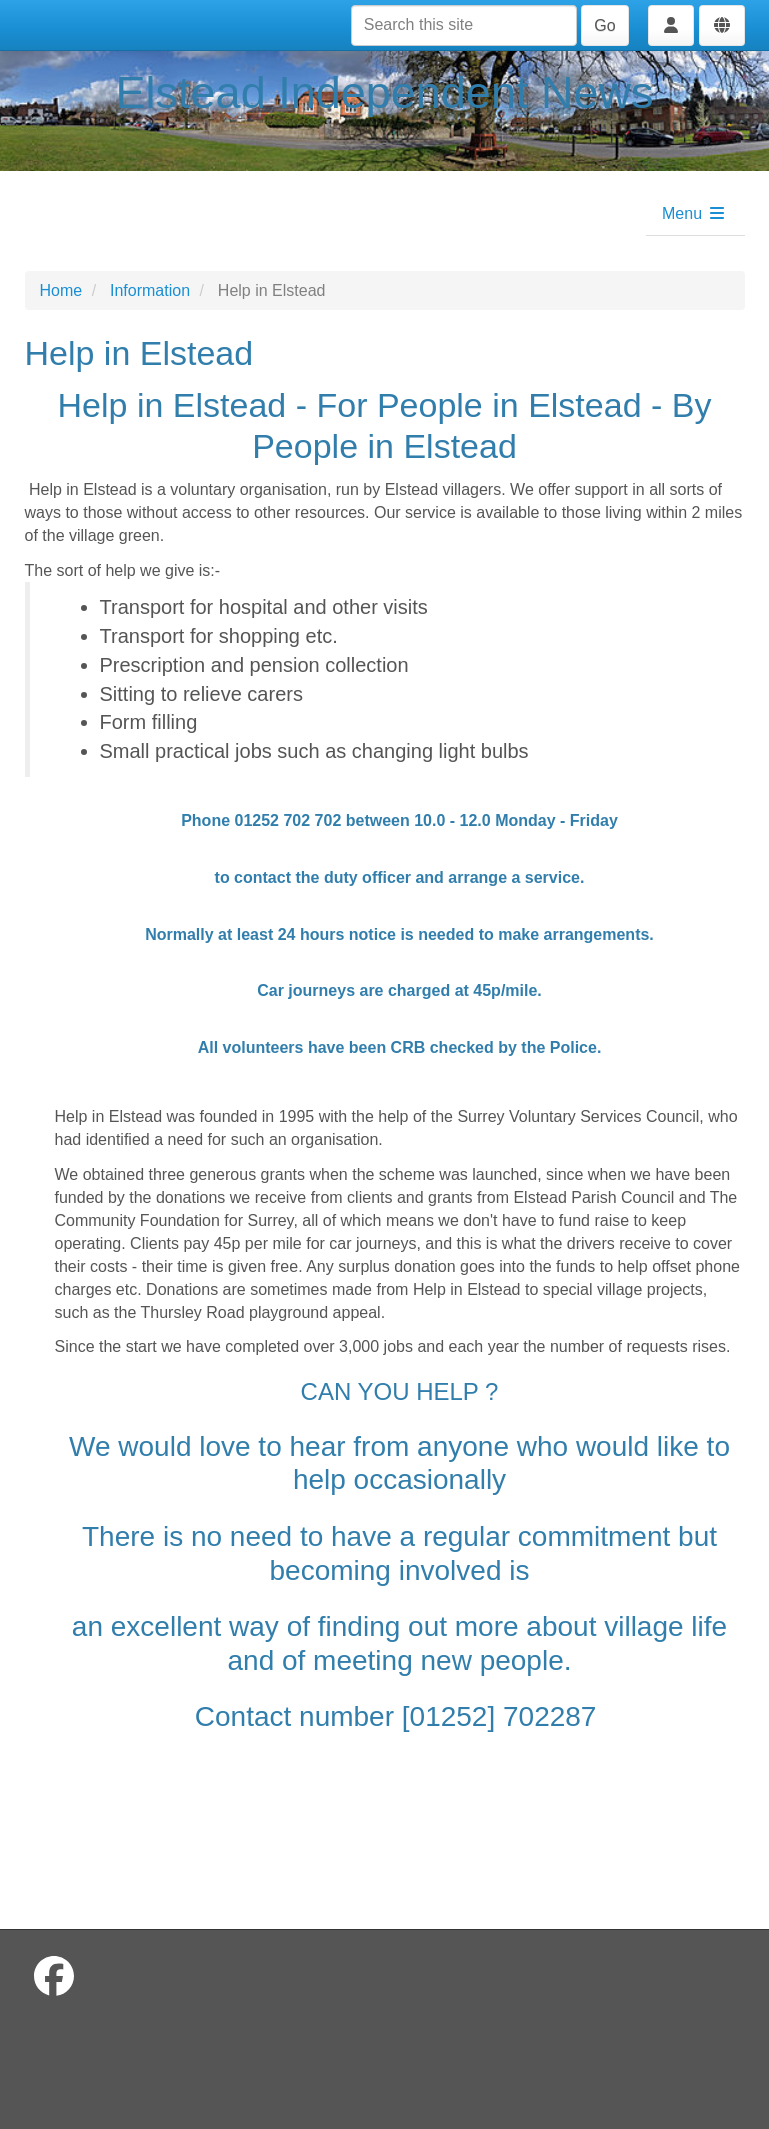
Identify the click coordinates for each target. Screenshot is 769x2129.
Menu (694, 213)
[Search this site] (464, 25)
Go (604, 25)
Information (150, 290)
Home (61, 290)
